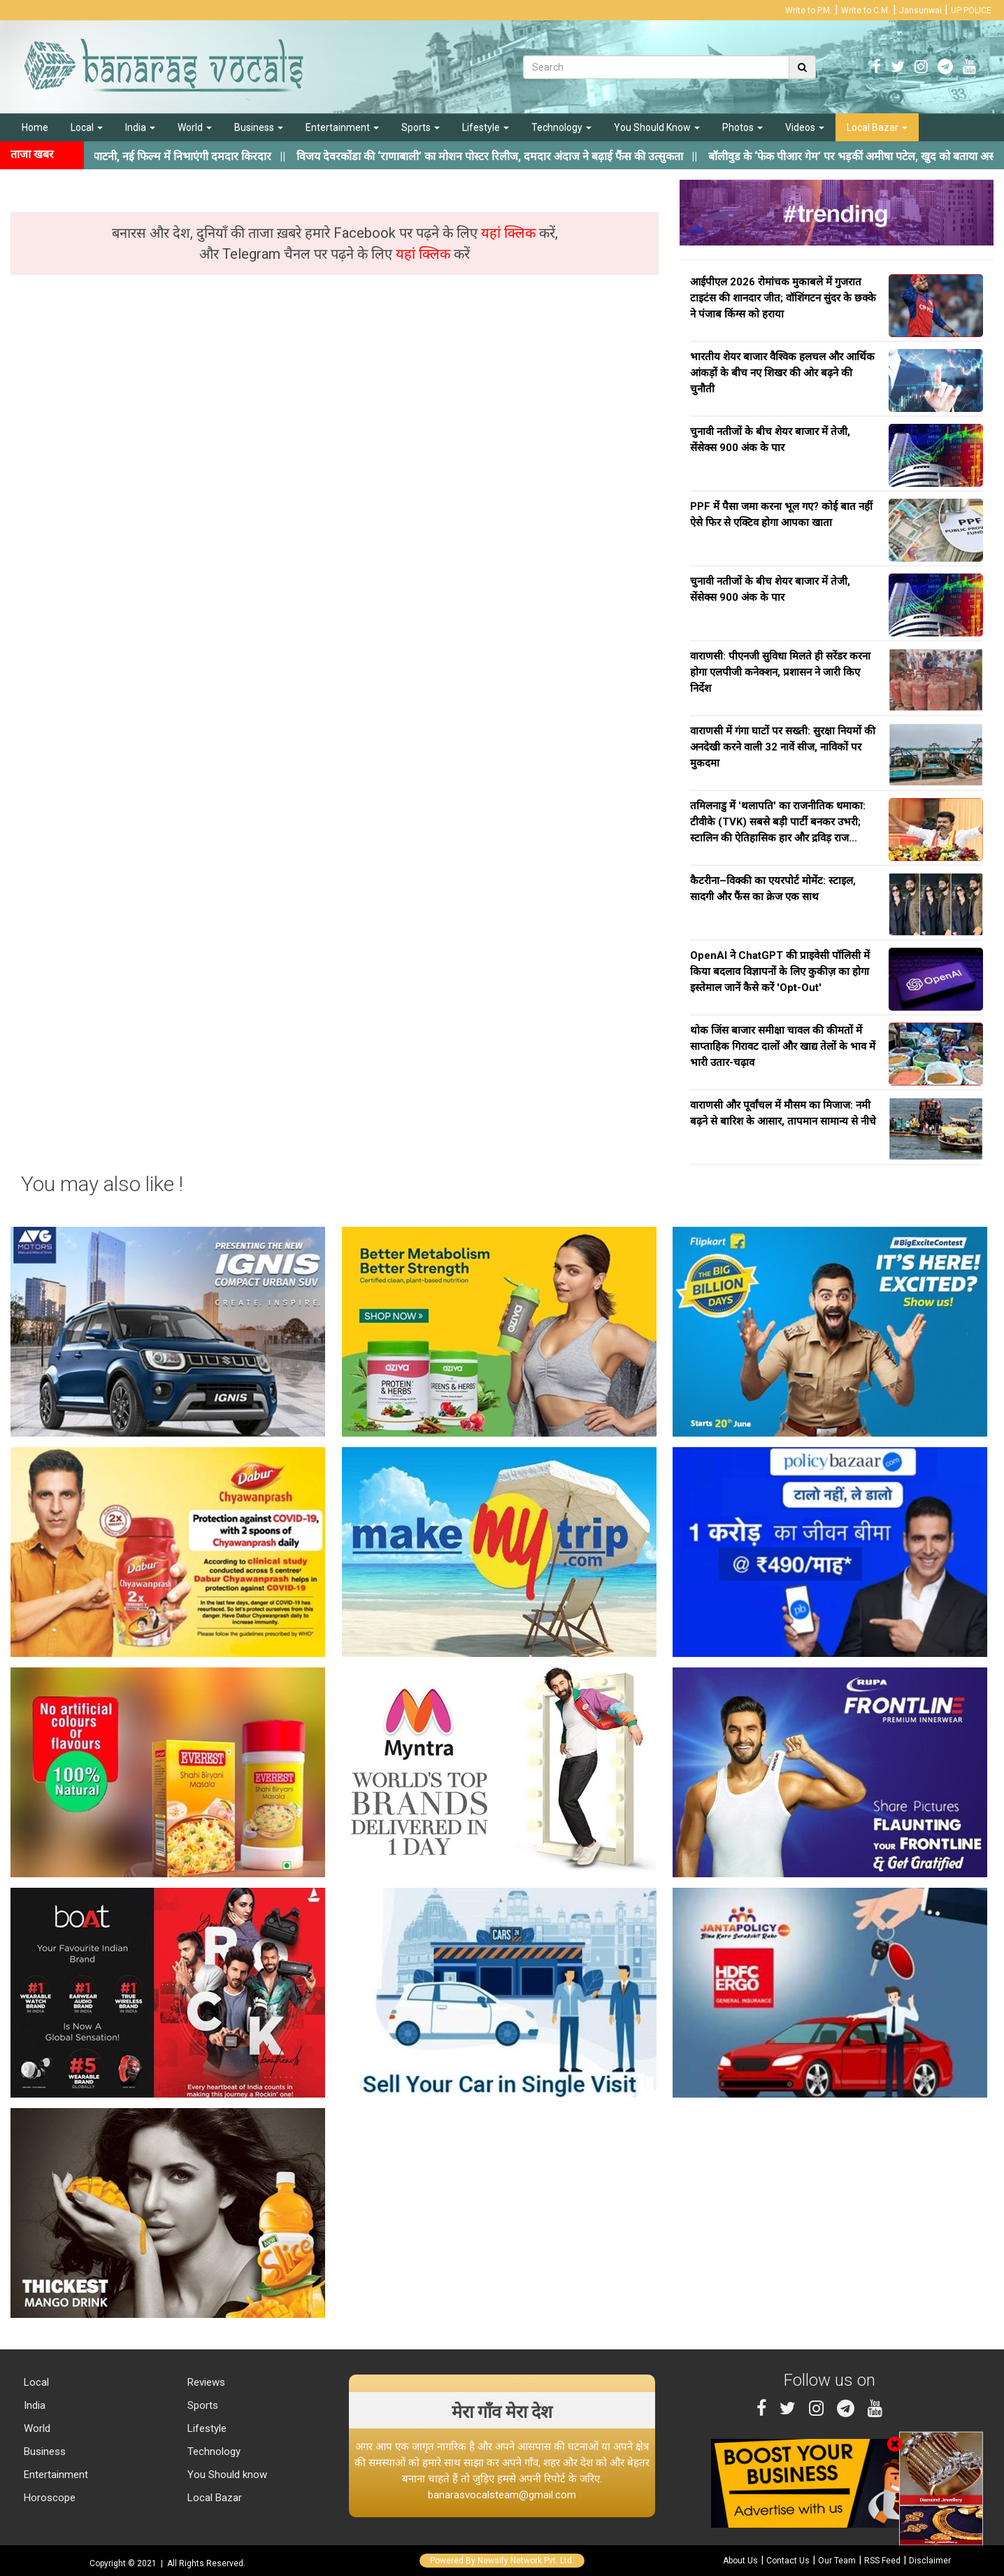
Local (87, 127)
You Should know (226, 2474)
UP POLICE (971, 10)
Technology (561, 127)
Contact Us (788, 2561)
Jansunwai (920, 10)
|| (512, 156)
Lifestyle (485, 127)
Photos (742, 127)
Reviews (205, 2382)
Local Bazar (877, 127)
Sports (420, 127)
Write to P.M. (808, 10)
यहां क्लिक (510, 233)
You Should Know (657, 127)
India (140, 127)
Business (258, 127)
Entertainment (342, 127)
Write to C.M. (865, 10)
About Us (740, 2561)
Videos (804, 127)
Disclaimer (930, 2561)
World (195, 127)
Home (35, 127)
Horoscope (48, 2497)
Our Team (837, 2561)
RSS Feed (882, 2561)
